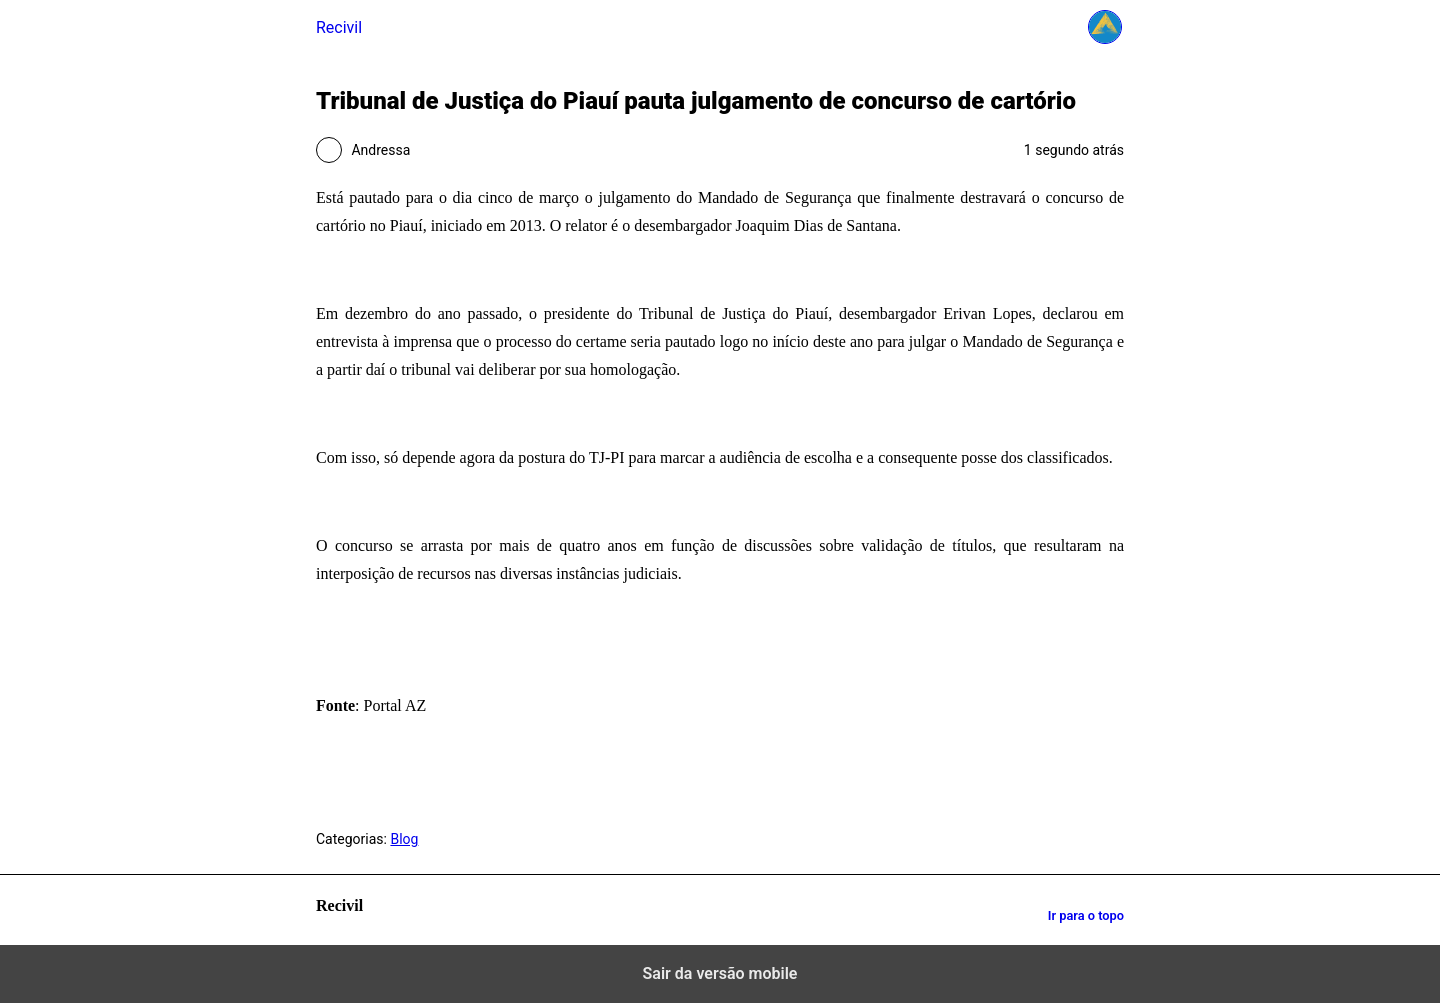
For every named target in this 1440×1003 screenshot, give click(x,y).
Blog (404, 839)
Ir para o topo (1086, 915)
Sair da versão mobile (720, 973)
